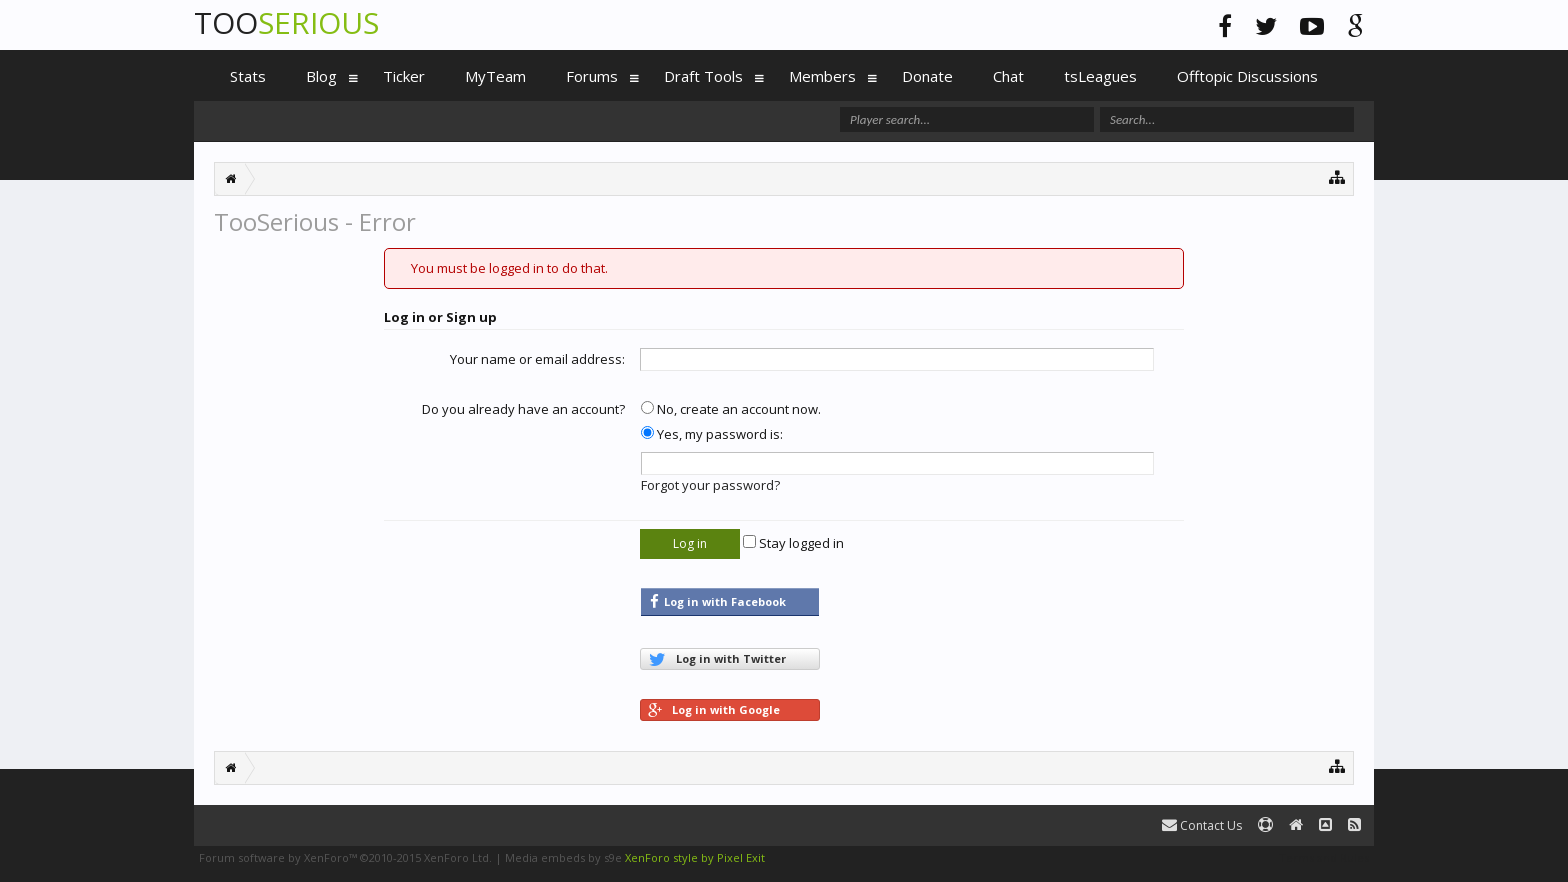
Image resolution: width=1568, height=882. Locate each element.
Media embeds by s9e (563, 857)
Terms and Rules (1324, 857)
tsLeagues (1100, 76)
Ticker (404, 76)
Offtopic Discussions (1247, 76)
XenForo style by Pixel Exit (695, 857)
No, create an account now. (731, 409)
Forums (592, 76)
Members (822, 76)
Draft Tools (703, 76)
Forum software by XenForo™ (345, 857)
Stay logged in (793, 543)
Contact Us (1202, 825)
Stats (248, 76)
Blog (321, 76)
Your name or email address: (537, 359)
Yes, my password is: (712, 434)
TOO (286, 22)
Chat (1008, 76)
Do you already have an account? (523, 409)
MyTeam (495, 76)
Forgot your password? (710, 485)
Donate (927, 76)
